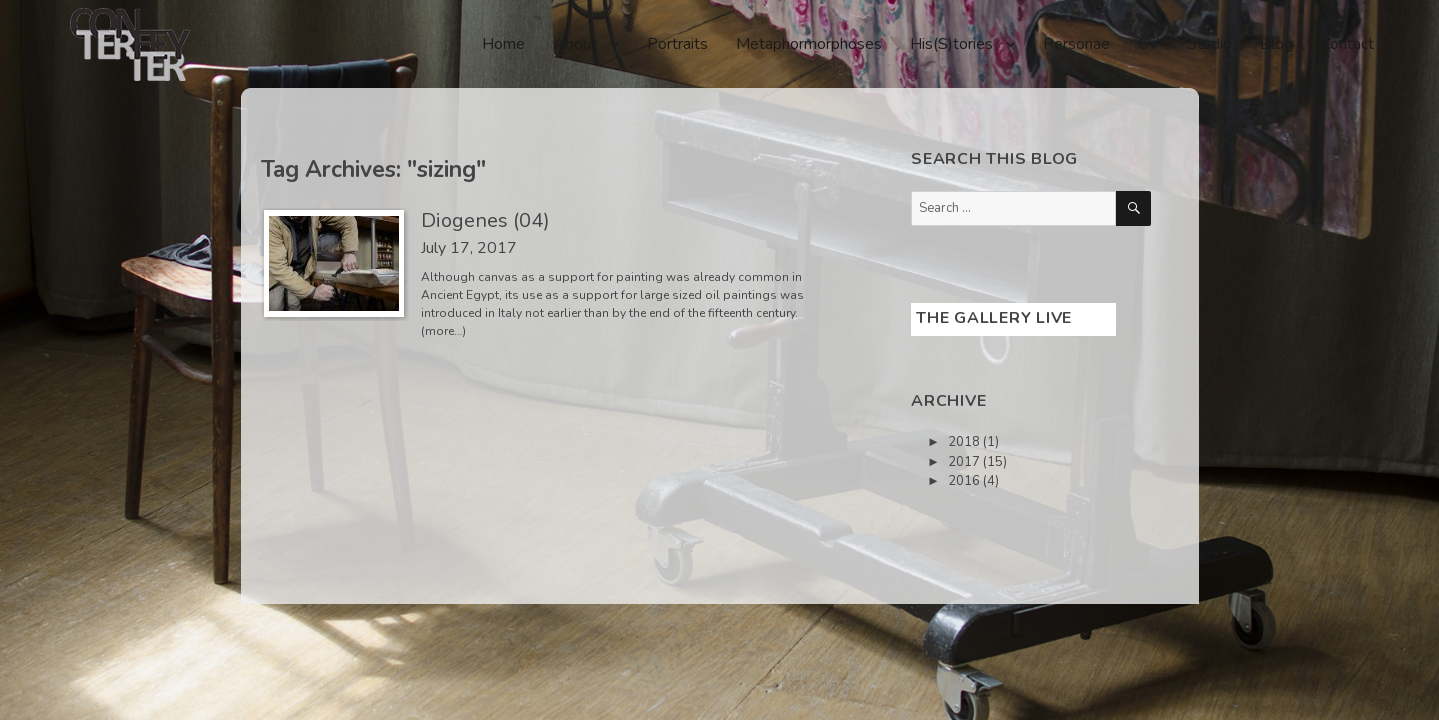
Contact (1347, 44)
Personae (1076, 44)
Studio (1209, 44)
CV (1148, 44)
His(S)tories (951, 44)
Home (503, 44)
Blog (1276, 44)
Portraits (677, 44)
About (575, 44)
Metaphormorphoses (809, 44)
